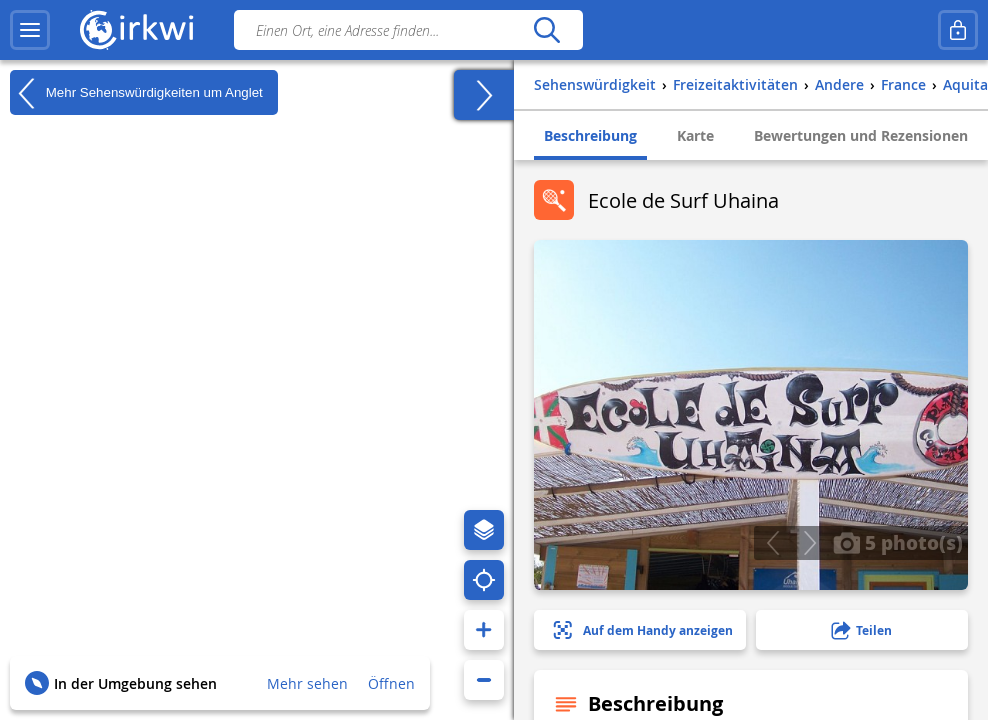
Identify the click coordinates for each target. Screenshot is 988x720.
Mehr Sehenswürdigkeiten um (136, 93)
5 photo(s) (898, 542)
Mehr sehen (307, 683)
